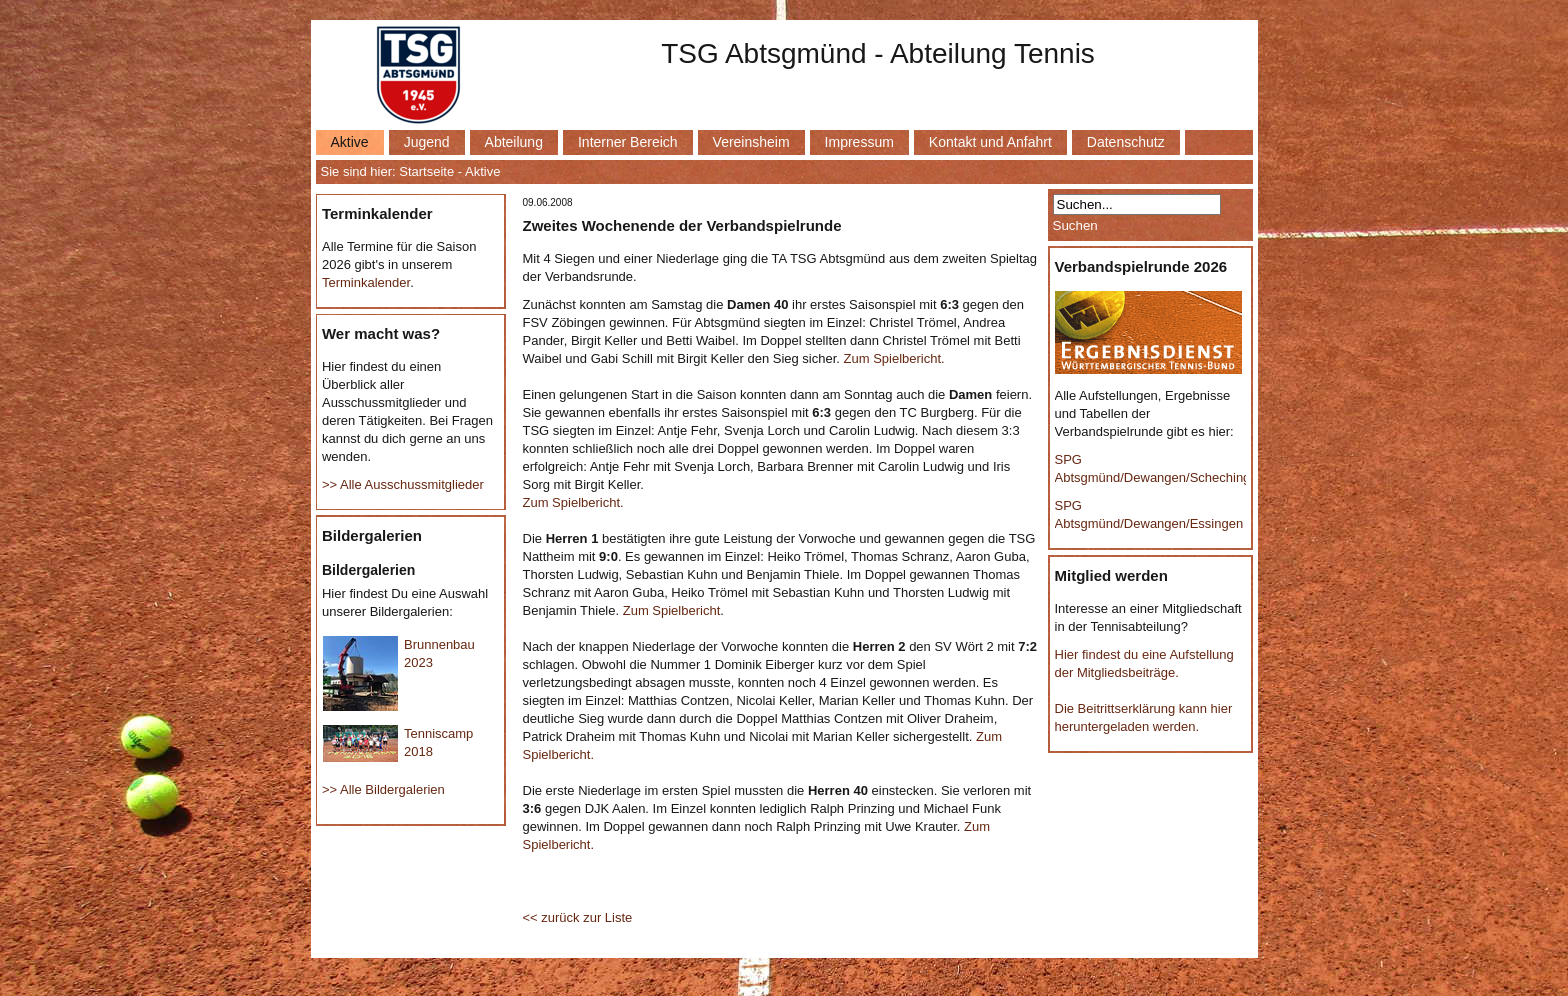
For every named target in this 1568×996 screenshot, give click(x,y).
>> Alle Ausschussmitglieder (403, 484)
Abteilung (514, 142)
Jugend (427, 142)
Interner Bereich (628, 142)
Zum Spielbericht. (894, 358)
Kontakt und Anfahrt (990, 142)
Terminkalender (366, 282)
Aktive (350, 142)
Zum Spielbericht (672, 610)
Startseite (426, 171)
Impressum (859, 142)
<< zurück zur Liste (578, 917)
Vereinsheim (751, 142)
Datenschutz (1126, 142)
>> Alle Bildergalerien (383, 789)
